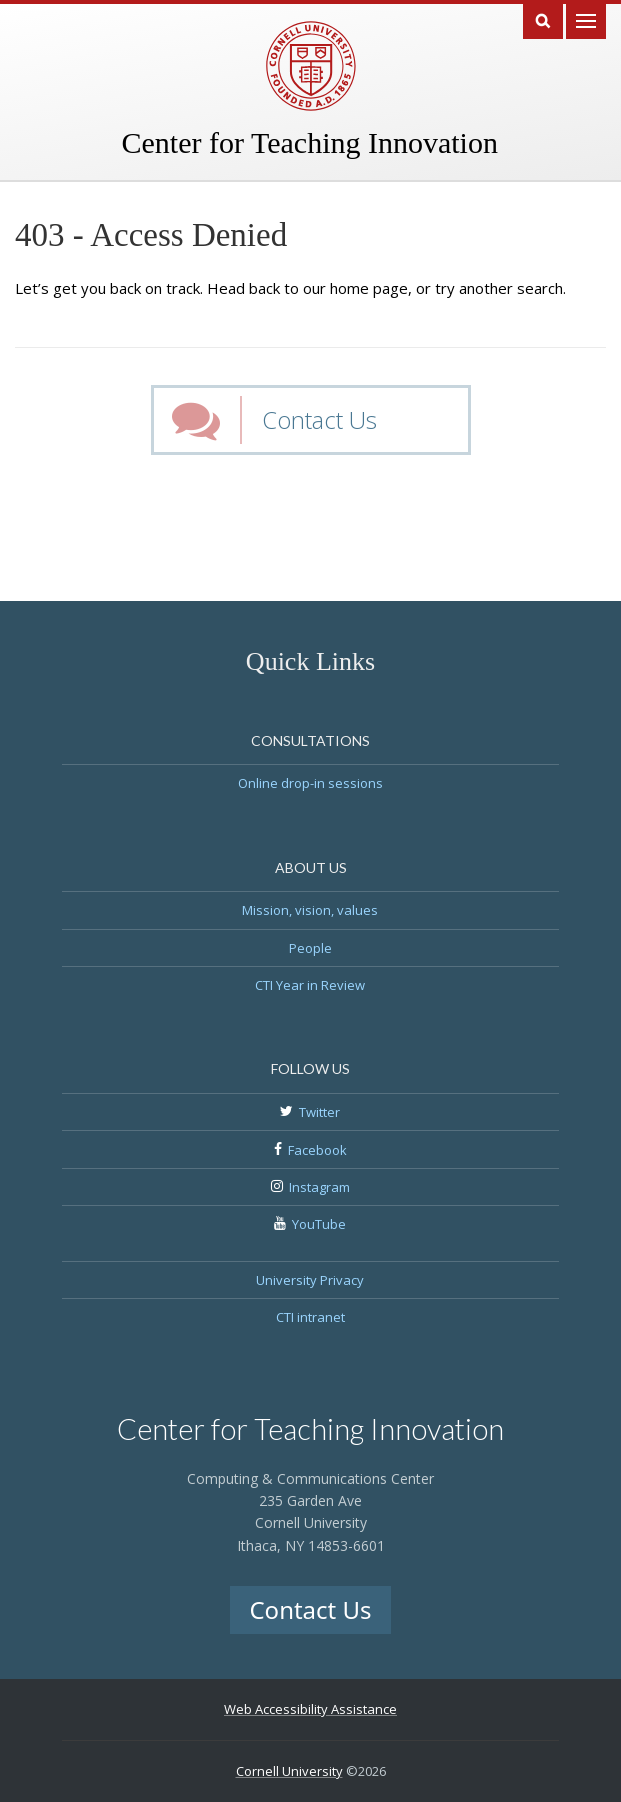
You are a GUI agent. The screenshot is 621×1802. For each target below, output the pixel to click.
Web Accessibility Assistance (310, 1709)
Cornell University (289, 1771)
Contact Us (319, 419)
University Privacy (310, 1280)
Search (543, 19)
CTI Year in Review (310, 985)
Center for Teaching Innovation (310, 142)
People (310, 948)
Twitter (319, 1112)
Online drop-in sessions (310, 783)
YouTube (319, 1224)
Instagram (319, 1187)
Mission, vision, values (310, 910)
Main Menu (586, 19)
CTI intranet (310, 1317)
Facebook (317, 1150)
